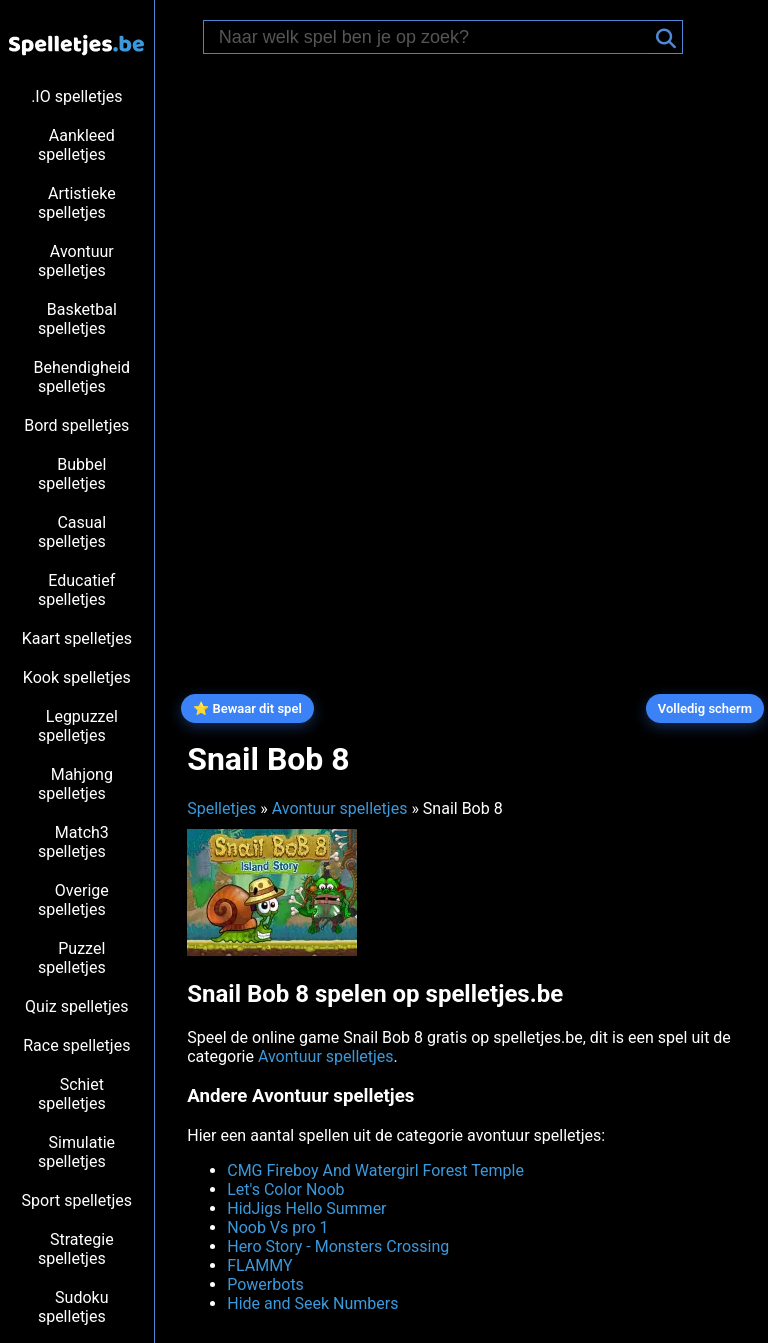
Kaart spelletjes (77, 638)
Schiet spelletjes (72, 1094)
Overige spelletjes (73, 900)
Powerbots (265, 1284)
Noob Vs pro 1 (277, 1227)
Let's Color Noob (285, 1189)
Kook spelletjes (77, 677)
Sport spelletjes (77, 1200)
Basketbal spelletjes (77, 319)
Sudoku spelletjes (73, 1307)
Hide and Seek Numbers (312, 1303)
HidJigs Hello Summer (306, 1208)
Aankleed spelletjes (76, 145)
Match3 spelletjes (73, 842)
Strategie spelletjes (76, 1249)
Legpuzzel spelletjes (78, 726)
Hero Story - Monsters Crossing (338, 1246)
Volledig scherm (705, 708)
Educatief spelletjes (76, 590)
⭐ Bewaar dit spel (247, 708)
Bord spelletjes (76, 425)
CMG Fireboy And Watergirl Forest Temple (375, 1170)
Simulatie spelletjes (76, 1152)
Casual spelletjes (72, 532)
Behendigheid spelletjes (81, 377)
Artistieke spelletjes (77, 203)
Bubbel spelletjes (72, 474)
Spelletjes (221, 808)
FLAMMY (259, 1265)
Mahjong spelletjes (75, 784)
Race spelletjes (76, 1045)
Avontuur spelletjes (76, 261)
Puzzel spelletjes (72, 958)
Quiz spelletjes (76, 1006)
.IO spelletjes (76, 96)
